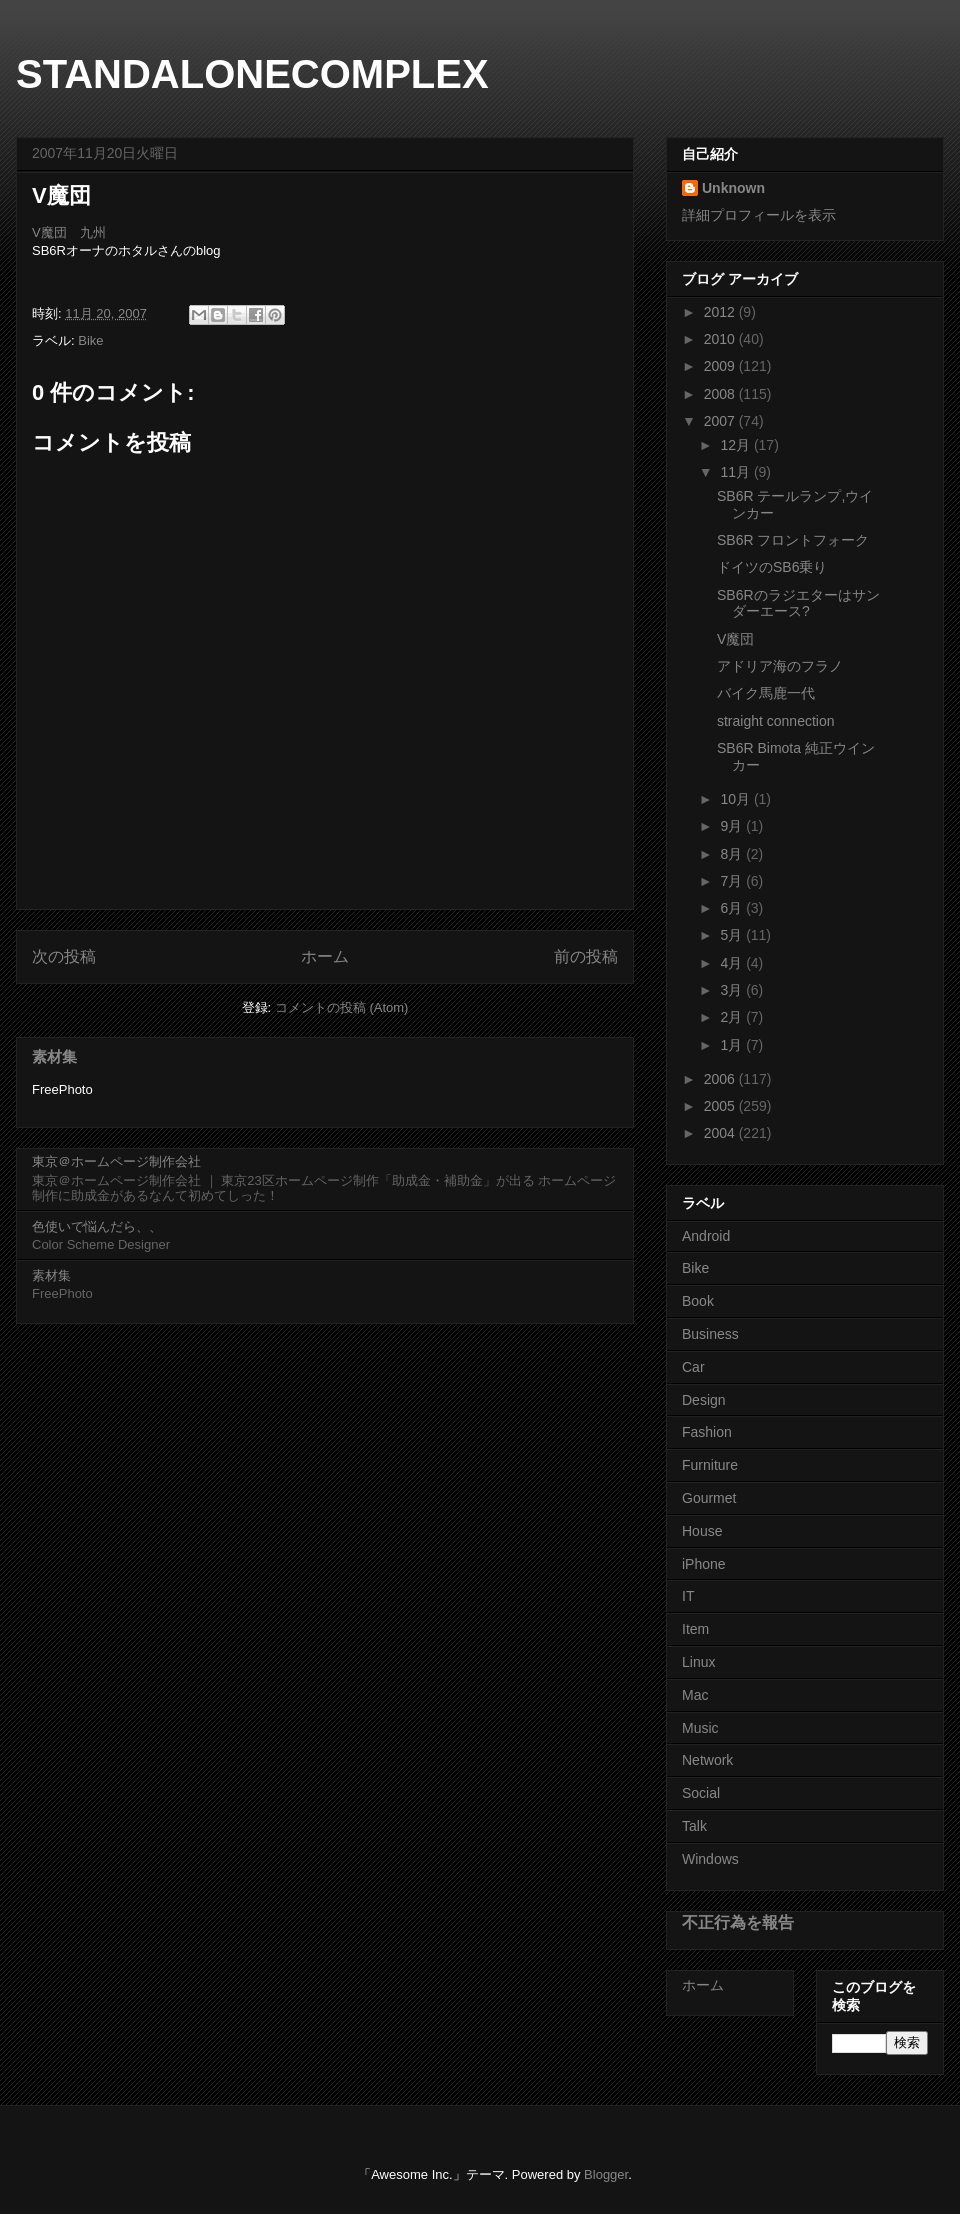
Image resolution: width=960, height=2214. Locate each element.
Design (704, 1400)
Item (695, 1629)
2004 (721, 1133)
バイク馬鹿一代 (766, 693)
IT (688, 1596)
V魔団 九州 (69, 232)
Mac (695, 1695)
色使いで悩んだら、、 (97, 1226)
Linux (698, 1662)
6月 (733, 908)
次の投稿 (64, 956)
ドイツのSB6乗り (772, 567)
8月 (733, 854)
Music (700, 1728)
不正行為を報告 (738, 1922)
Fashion (707, 1432)
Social (701, 1793)
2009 (721, 366)
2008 (721, 394)
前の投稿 (586, 956)
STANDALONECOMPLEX (252, 74)
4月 (733, 963)
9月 (733, 826)
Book (698, 1301)
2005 (721, 1106)
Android (706, 1236)
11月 (736, 472)
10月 (736, 799)
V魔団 (735, 639)
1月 (733, 1045)
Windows (710, 1859)
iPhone (704, 1564)
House (702, 1531)
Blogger (606, 2174)
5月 (733, 935)
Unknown (733, 188)
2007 (721, 421)
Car (693, 1367)
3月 (733, 990)
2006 (721, 1079)
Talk (694, 1826)
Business (710, 1334)
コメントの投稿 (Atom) (342, 1007)
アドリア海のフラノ (780, 666)
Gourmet (709, 1498)
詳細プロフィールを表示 (759, 215)
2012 (721, 312)
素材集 (54, 1056)
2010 (721, 339)
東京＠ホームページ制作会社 (116, 1161)
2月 (733, 1017)
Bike (90, 340)
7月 (733, 881)
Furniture (710, 1465)
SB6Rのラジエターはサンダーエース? (798, 603)
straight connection (776, 721)
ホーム (325, 956)
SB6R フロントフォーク (793, 540)
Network (707, 1760)
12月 (736, 445)
